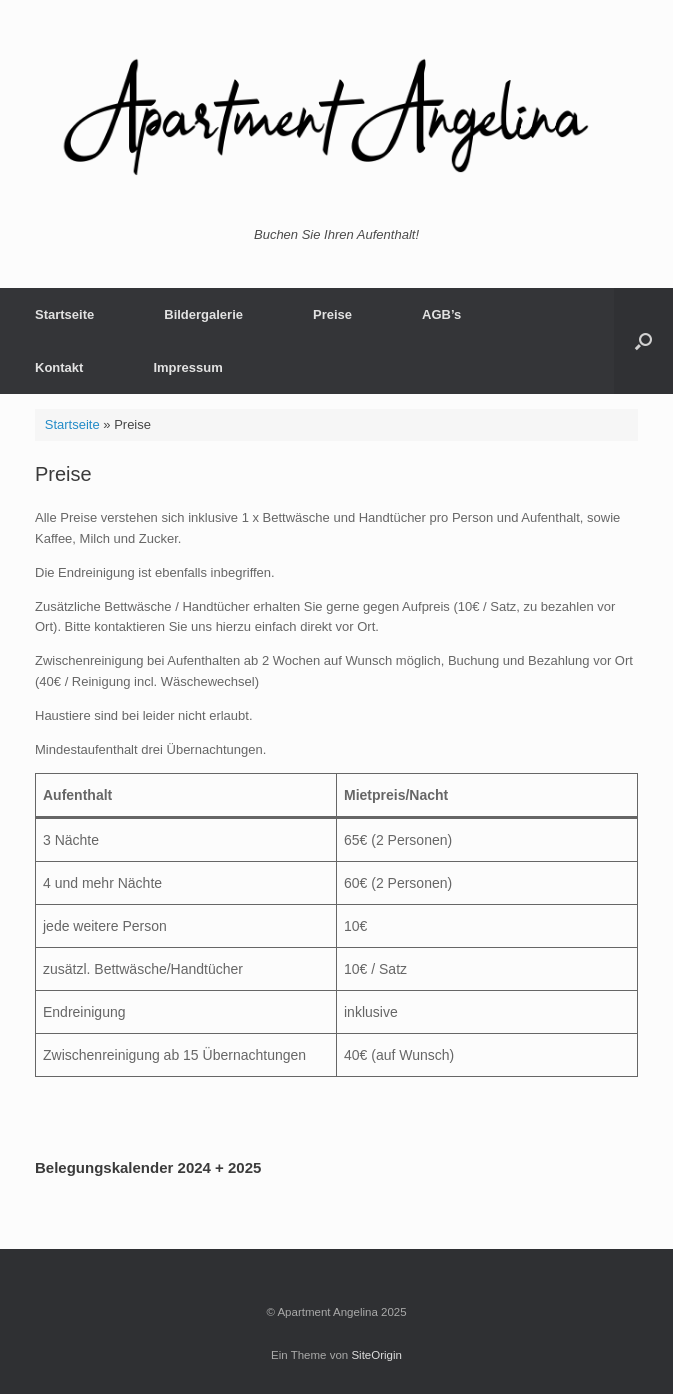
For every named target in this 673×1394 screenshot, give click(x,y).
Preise (332, 314)
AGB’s (441, 314)
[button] (643, 341)
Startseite (64, 314)
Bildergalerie (203, 314)
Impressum (187, 367)
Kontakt (59, 367)
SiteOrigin (376, 1355)
